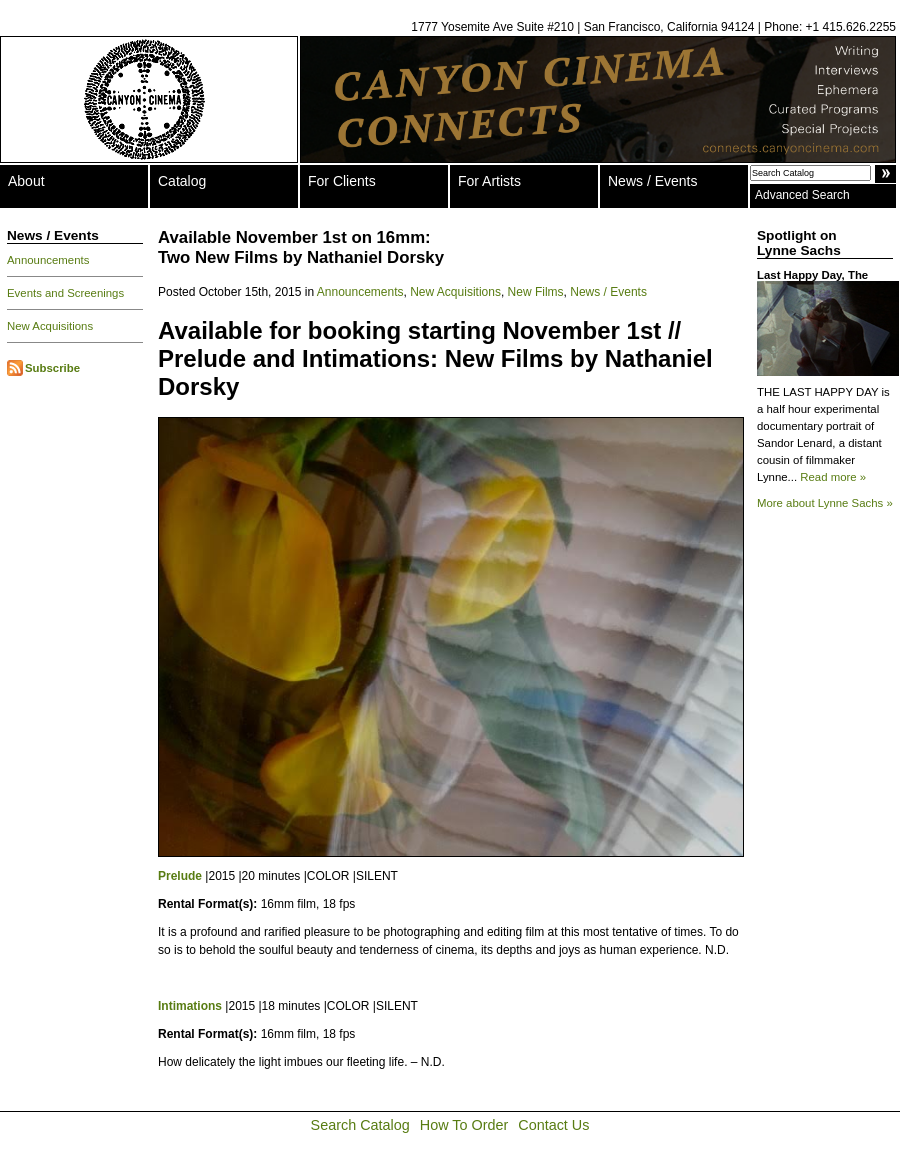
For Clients (342, 181)
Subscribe (52, 368)
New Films (536, 292)
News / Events (652, 181)
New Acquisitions (50, 326)
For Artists (489, 181)
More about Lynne (825, 503)
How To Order (464, 1125)
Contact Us (553, 1125)
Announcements (48, 260)
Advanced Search (802, 195)
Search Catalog (360, 1125)
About (26, 181)
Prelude (180, 876)
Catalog (182, 181)
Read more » (833, 477)
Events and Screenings (65, 293)
